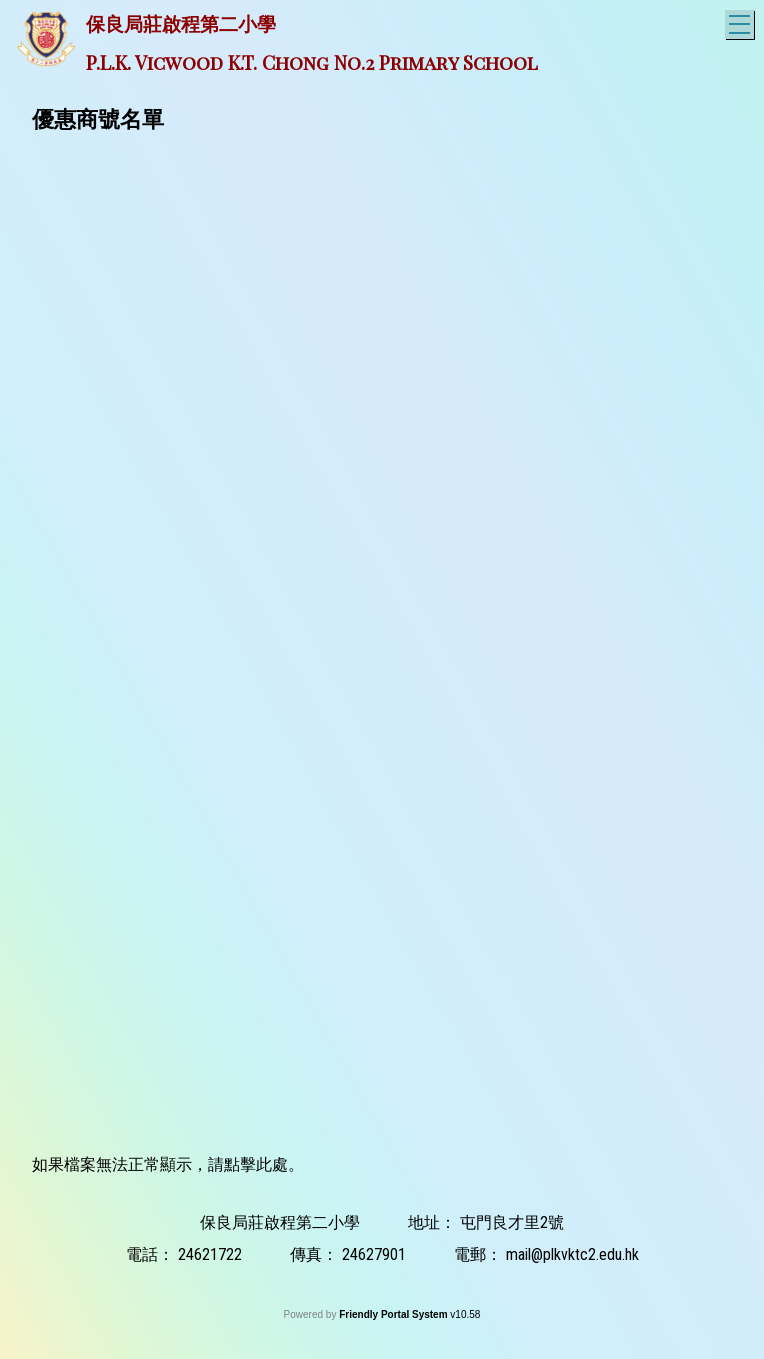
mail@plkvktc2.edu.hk (572, 1254)
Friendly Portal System (394, 1314)
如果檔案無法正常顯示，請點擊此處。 (168, 1164)
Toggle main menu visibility (741, 21)
